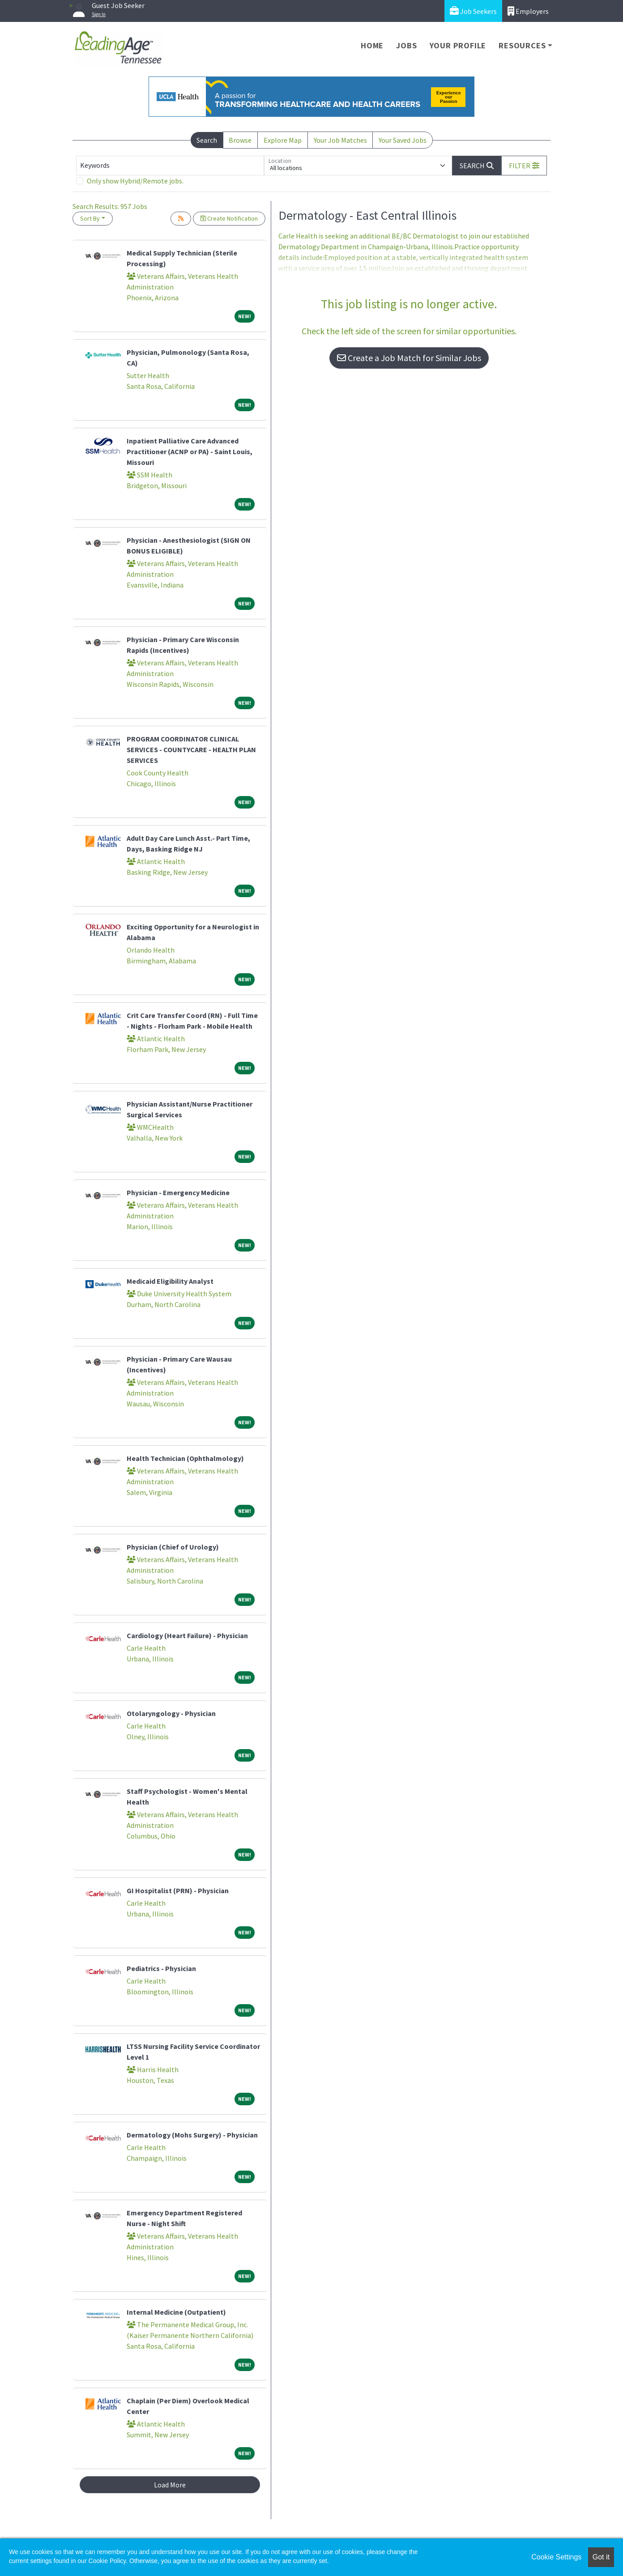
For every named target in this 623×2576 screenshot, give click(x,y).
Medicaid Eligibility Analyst (170, 1281)
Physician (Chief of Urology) (173, 1546)
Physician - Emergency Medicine (178, 1192)
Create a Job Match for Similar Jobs (409, 357)
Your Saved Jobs (403, 140)
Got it (601, 2557)
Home (372, 45)
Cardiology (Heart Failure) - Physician (187, 1635)
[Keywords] (170, 165)
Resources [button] (522, 45)
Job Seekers (473, 11)
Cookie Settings (556, 2557)
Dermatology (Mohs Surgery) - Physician (192, 2134)
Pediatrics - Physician (161, 1968)
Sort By (90, 218)
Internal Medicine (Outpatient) (176, 2312)
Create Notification (229, 218)
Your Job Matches (340, 140)
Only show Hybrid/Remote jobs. (135, 180)
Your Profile (458, 45)
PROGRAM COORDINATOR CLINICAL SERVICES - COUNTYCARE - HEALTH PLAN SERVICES (191, 749)
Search (206, 140)
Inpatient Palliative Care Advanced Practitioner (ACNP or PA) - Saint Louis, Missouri (189, 451)
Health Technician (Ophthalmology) (185, 1458)
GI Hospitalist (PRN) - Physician (178, 1890)
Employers (528, 11)
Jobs (406, 45)
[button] (524, 165)
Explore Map (283, 140)
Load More (170, 2484)
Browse (240, 140)
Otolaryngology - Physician (171, 1713)
